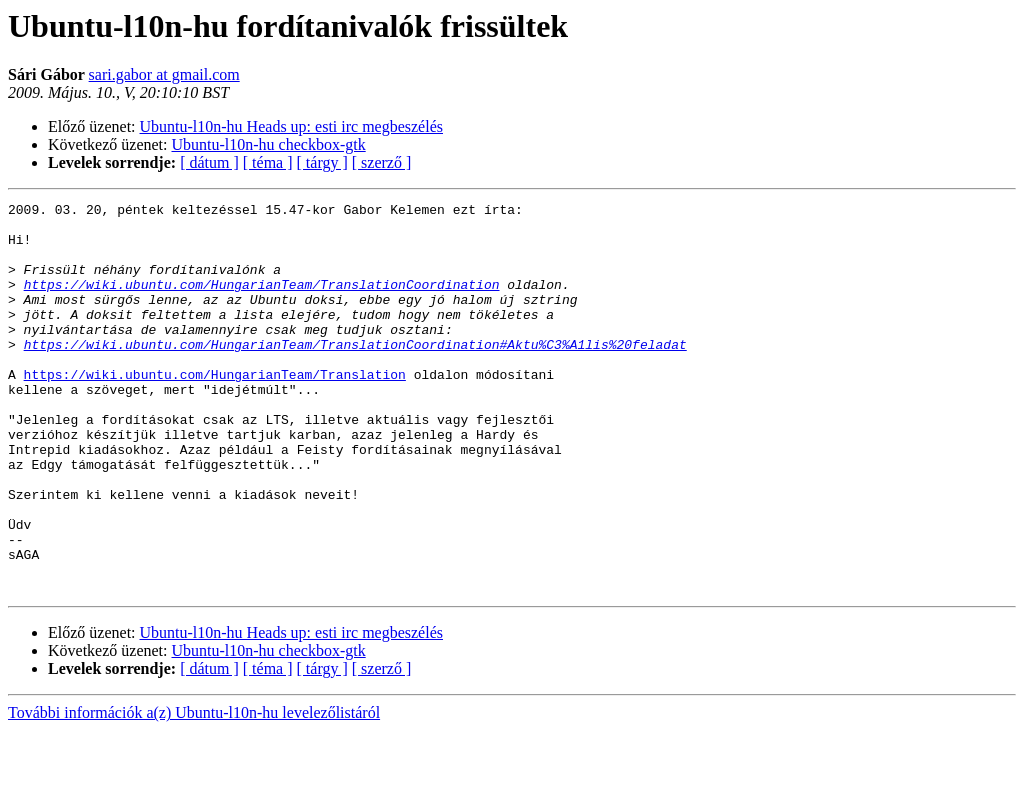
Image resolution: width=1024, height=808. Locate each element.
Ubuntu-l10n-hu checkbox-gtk (269, 144)
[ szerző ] (382, 162)
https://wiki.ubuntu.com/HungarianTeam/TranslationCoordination (262, 302)
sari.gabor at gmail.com (164, 74)
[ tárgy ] (322, 162)
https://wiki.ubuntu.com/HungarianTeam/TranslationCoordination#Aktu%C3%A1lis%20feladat (355, 374)
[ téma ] (268, 162)
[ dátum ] (209, 162)
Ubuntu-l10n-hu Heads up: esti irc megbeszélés (291, 126)
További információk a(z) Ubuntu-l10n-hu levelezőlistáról (194, 790)
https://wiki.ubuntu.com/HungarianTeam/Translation (215, 410)
